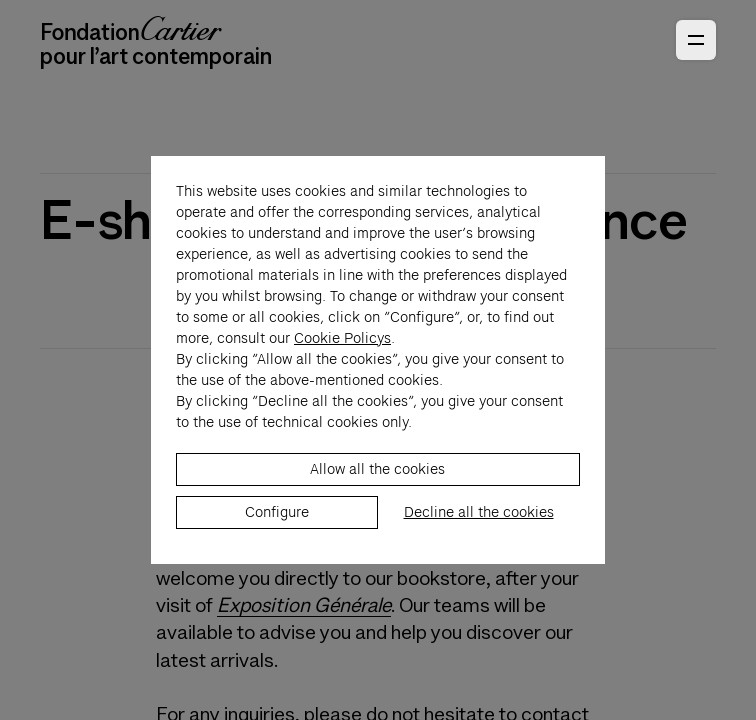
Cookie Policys (342, 349)
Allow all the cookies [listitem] (377, 480)
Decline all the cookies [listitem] (479, 523)
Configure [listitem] (277, 523)
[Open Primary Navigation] (696, 40)
